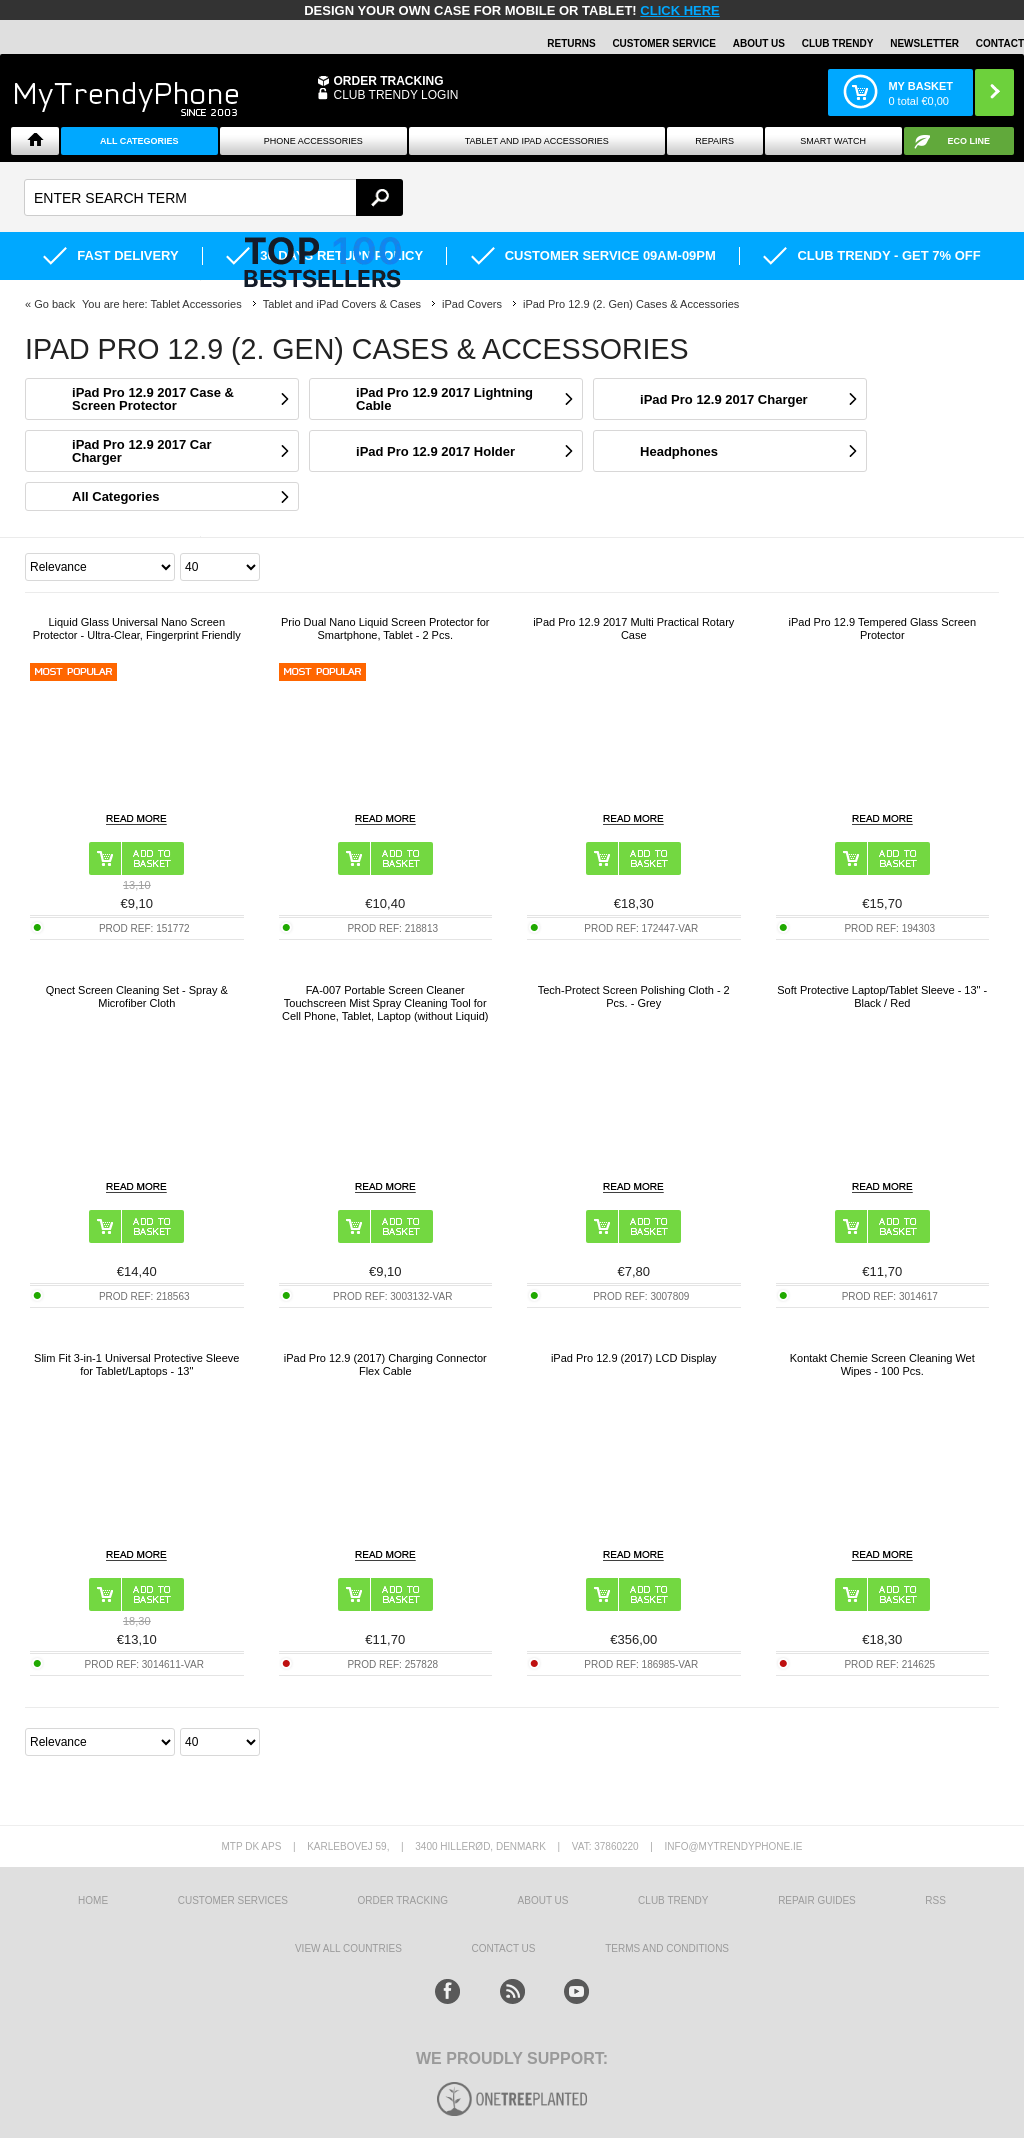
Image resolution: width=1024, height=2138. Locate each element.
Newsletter (924, 43)
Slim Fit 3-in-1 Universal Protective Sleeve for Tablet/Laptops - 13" (136, 1364)
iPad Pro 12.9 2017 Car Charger (141, 451)
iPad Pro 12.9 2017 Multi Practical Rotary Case (633, 628)
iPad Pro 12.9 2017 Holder (435, 451)
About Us (759, 43)
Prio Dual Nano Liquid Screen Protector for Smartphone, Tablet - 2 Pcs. (385, 628)
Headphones (679, 451)
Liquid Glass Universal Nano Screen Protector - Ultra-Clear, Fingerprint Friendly (137, 628)
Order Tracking (388, 81)
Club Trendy (838, 43)
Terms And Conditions (667, 1948)
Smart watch (833, 141)
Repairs (714, 141)
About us (543, 1900)
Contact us (503, 1948)
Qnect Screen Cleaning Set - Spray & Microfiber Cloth (137, 996)
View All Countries (348, 1948)
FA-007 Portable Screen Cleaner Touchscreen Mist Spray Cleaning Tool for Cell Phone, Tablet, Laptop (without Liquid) (385, 1003)
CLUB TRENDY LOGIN (395, 95)
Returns (571, 43)
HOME (93, 1900)
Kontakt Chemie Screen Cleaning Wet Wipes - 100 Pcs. (882, 1364)
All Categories (139, 141)
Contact (1000, 43)
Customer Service (664, 43)
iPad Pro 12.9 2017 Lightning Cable (444, 399)
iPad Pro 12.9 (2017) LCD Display (634, 1358)
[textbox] (213, 197)
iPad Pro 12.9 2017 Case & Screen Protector (153, 399)
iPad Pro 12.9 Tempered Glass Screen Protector (882, 628)
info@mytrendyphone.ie (734, 1846)
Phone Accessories (313, 141)
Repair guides (817, 1900)
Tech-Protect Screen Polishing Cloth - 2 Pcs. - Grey (634, 996)
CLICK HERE (679, 10)
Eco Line (969, 141)
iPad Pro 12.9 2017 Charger (724, 399)
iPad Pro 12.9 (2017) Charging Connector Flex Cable (385, 1364)
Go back (54, 304)
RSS (935, 1900)
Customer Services (233, 1900)
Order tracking (403, 1900)
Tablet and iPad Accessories (537, 141)
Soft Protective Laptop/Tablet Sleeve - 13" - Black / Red (882, 996)
